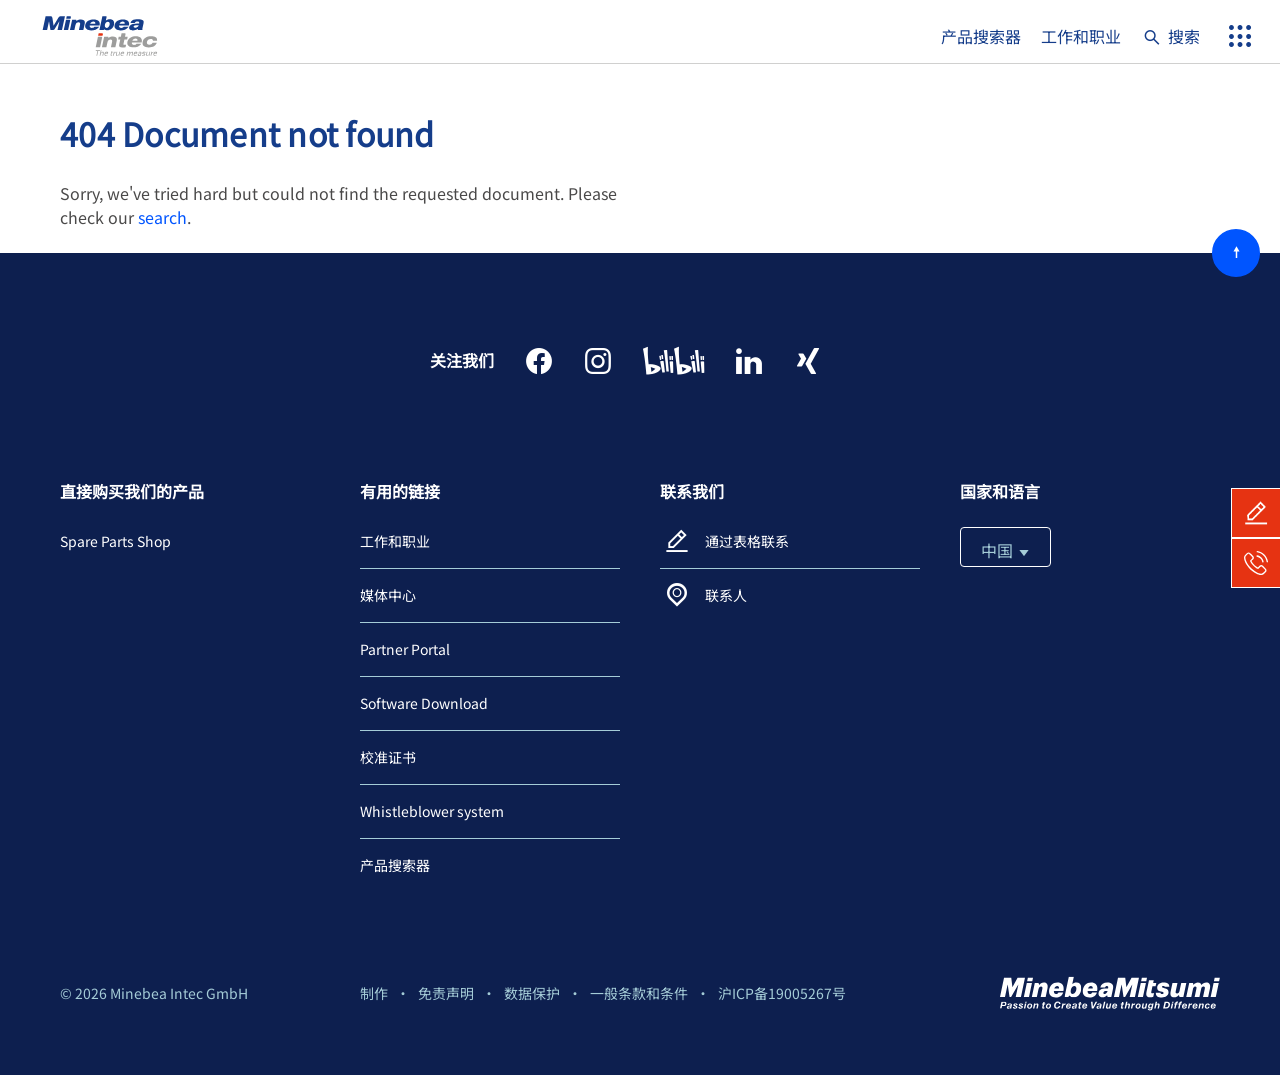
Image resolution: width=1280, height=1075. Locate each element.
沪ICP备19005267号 (782, 993)
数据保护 (532, 993)
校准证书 (388, 757)
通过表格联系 (747, 541)
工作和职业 (1081, 36)
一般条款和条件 (639, 993)
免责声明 (446, 993)
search (162, 217)
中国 (1005, 550)
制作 (374, 993)
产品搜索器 (981, 36)
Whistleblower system (432, 811)
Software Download (424, 703)
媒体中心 (388, 595)
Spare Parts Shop (115, 541)
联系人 (726, 595)
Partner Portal (405, 649)
